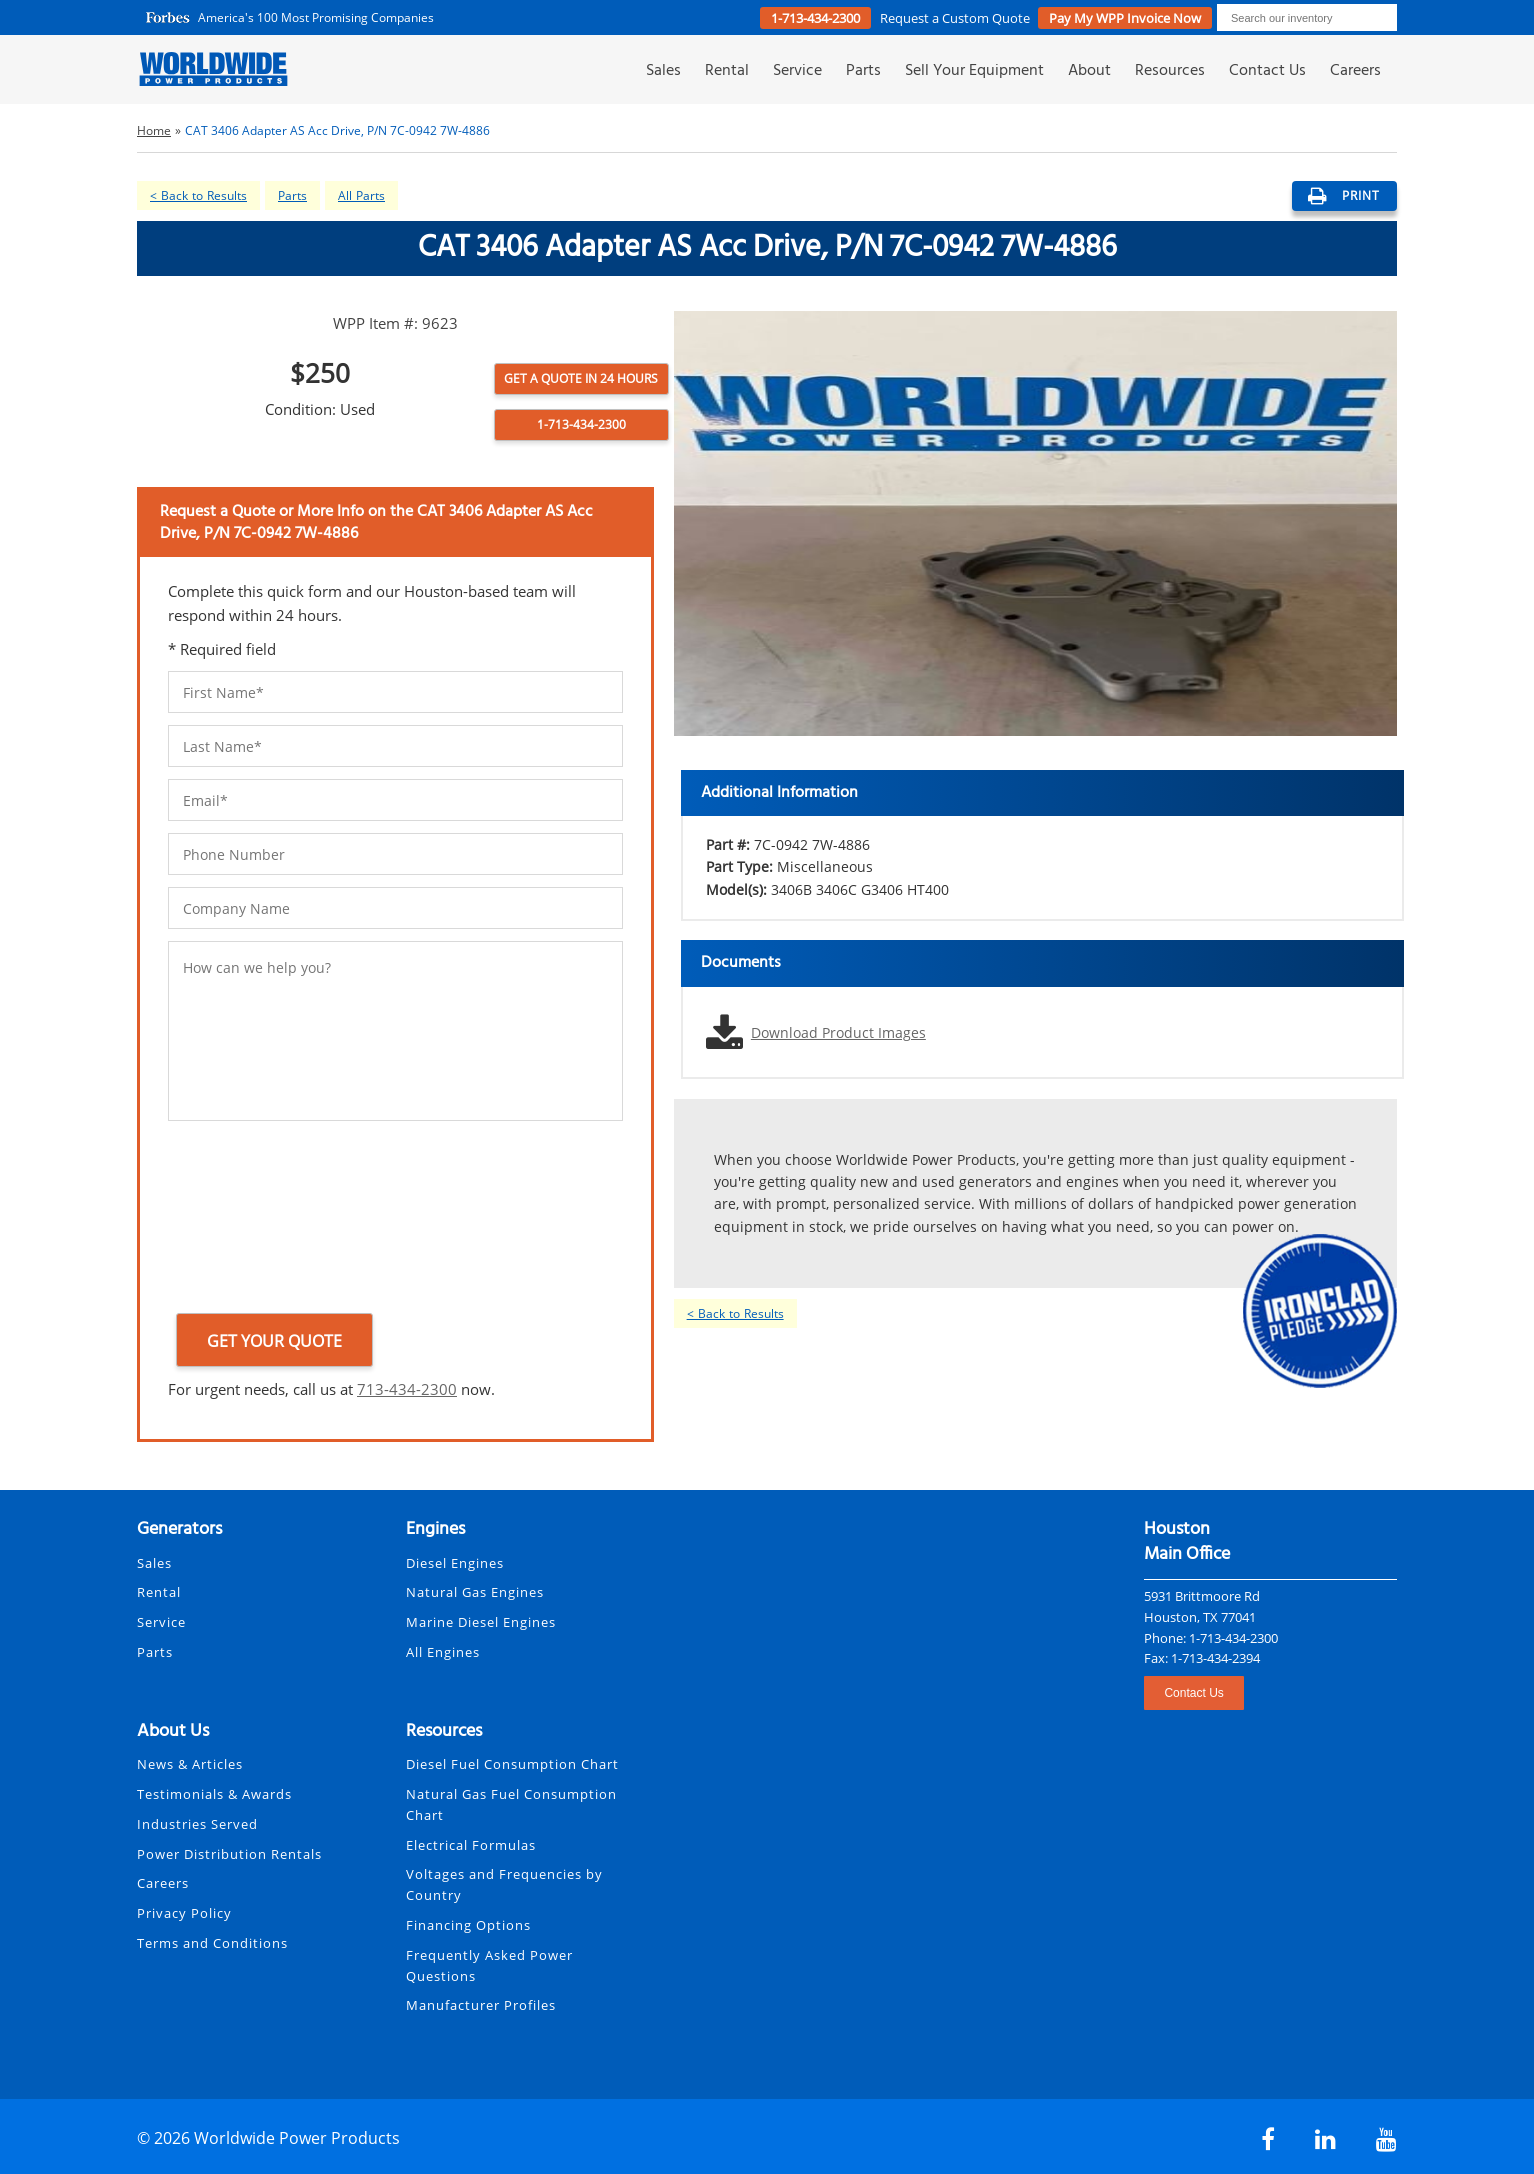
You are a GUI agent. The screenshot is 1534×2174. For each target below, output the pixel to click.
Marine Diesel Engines (481, 1622)
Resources (1170, 71)
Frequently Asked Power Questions (489, 1965)
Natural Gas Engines (475, 1592)
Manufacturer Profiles (481, 2005)
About (1089, 71)
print (1344, 196)
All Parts (361, 195)
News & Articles (190, 1764)
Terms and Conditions (212, 1943)
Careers (1355, 71)
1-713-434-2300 (815, 18)
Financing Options (468, 1925)
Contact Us (1267, 71)
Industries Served (197, 1824)
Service (797, 71)
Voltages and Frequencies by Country (504, 1884)
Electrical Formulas (471, 1845)
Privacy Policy (184, 1913)
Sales (663, 71)
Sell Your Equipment (974, 71)
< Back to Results (198, 195)
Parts (863, 71)
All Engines (443, 1652)
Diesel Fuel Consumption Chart (512, 1764)
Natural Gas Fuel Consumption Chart (511, 1804)
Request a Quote (956, 18)
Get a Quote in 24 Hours (581, 378)
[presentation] (250, 1221)
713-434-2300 (407, 1389)
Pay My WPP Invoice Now (1125, 18)
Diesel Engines (455, 1563)
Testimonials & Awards (214, 1794)
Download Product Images (838, 1032)
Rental (727, 71)
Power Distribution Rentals (229, 1854)
